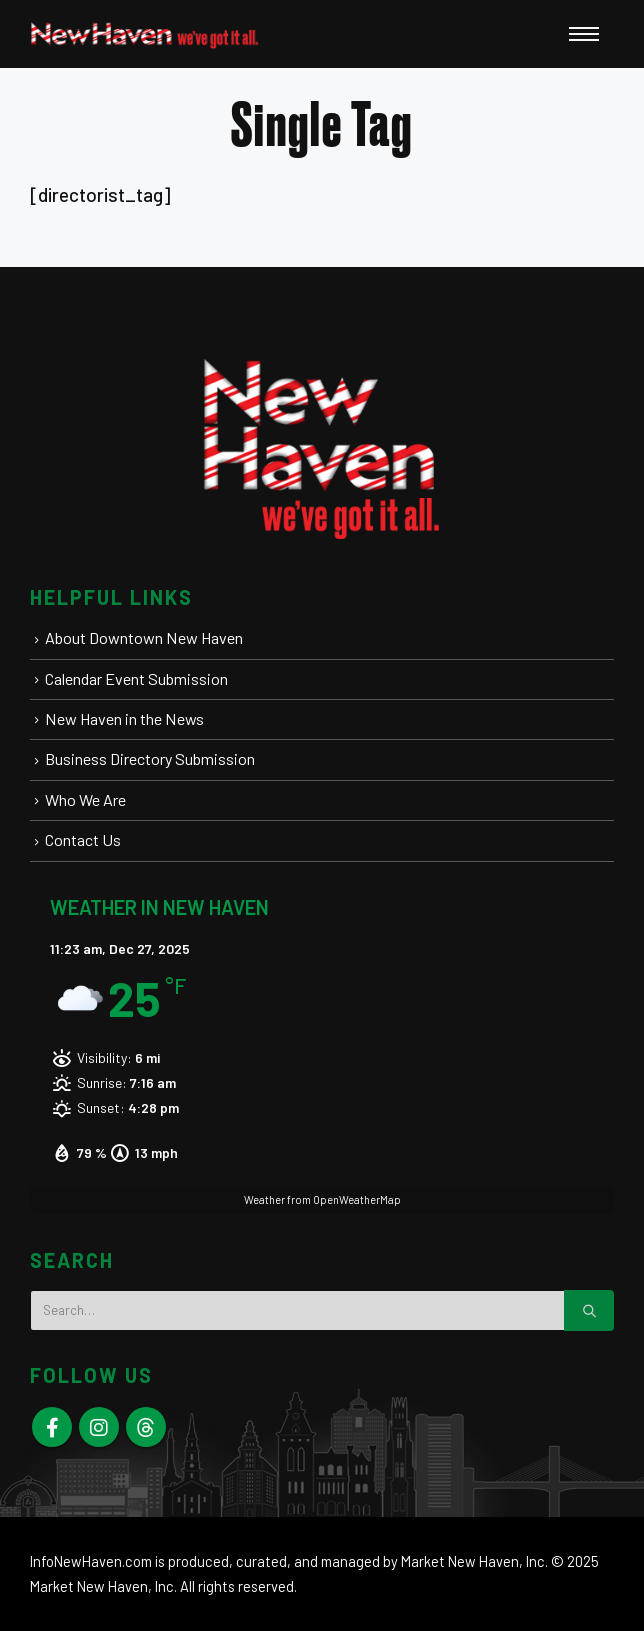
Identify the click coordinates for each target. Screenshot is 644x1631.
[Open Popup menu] (584, 34)
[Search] (589, 1310)
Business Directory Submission (150, 758)
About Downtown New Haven (144, 637)
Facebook (52, 1427)
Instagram (99, 1427)
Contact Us (83, 839)
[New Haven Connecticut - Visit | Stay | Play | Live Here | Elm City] (145, 34)
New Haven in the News (124, 718)
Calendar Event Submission (136, 678)
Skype (146, 1427)
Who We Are (85, 799)
